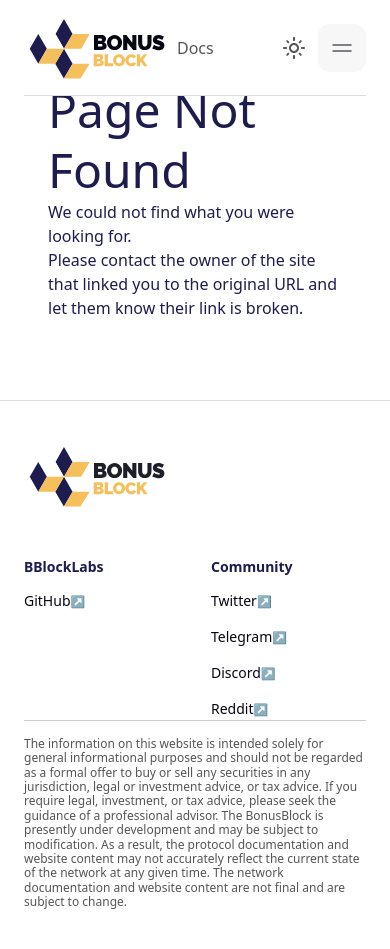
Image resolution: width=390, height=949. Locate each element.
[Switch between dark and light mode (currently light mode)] (294, 48)
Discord (236, 672)
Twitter (234, 600)
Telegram (241, 636)
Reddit (232, 708)
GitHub (47, 600)
